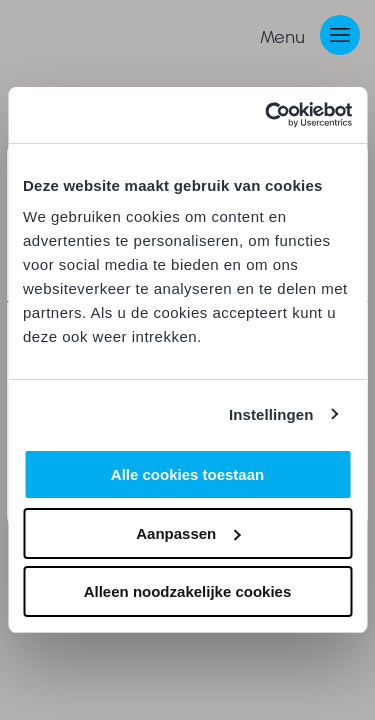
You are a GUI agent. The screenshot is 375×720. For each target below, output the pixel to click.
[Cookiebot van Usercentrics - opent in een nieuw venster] (267, 115)
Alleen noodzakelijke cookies (188, 591)
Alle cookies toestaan (187, 474)
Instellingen (271, 414)
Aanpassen (188, 533)
